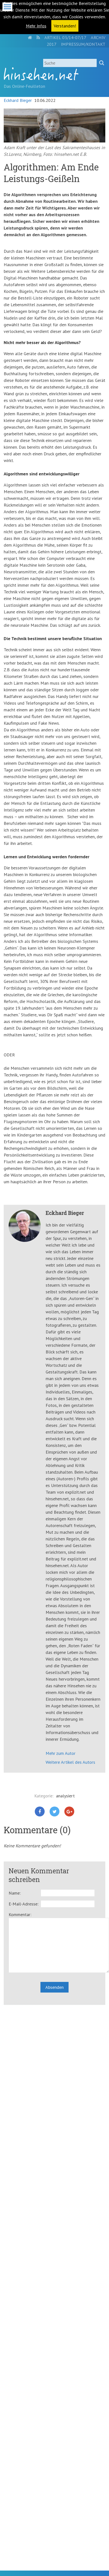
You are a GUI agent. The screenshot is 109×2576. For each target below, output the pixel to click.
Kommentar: (20, 1914)
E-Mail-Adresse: (23, 1904)
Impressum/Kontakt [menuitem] (83, 44)
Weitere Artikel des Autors (70, 1762)
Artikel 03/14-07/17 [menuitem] (65, 37)
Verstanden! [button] (65, 26)
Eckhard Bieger (18, 100)
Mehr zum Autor (60, 1753)
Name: (15, 1893)
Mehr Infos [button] (36, 26)
